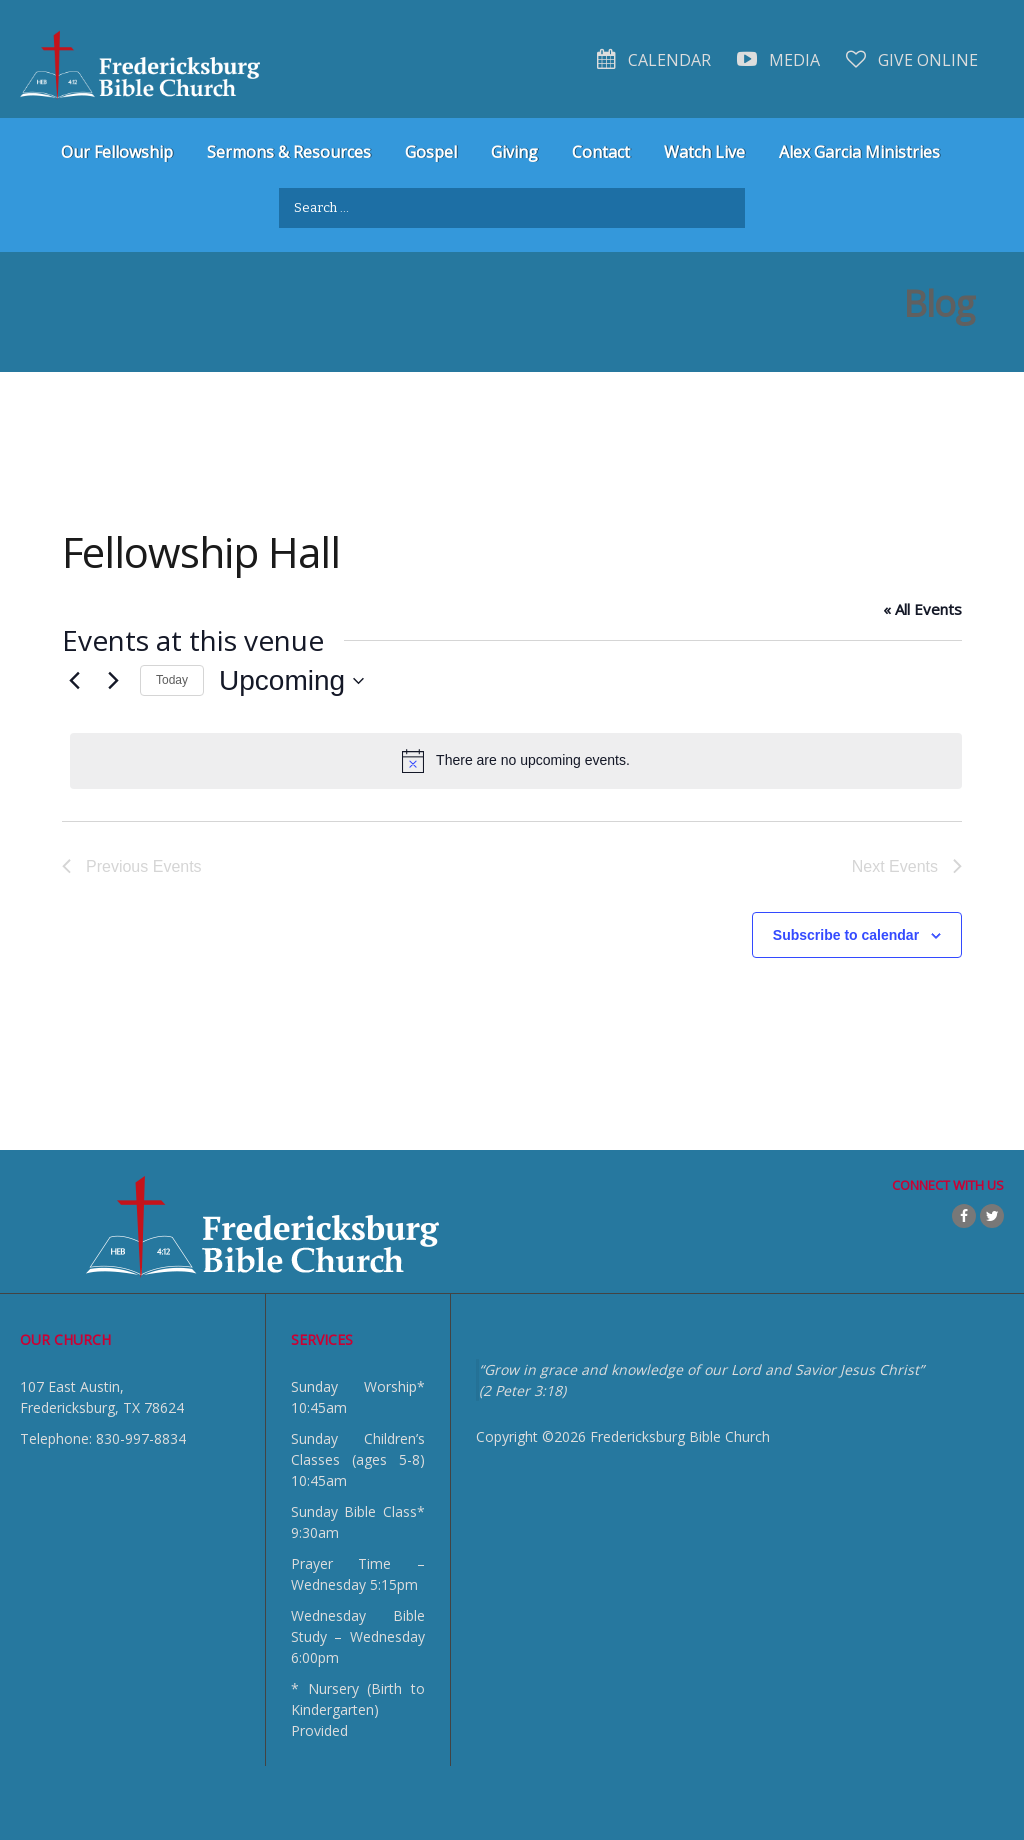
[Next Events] (113, 681)
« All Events (922, 609)
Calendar (654, 60)
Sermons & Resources (289, 152)
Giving (514, 152)
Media (778, 60)
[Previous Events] (74, 681)
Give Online (912, 60)
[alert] (516, 761)
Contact (601, 152)
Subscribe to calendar (846, 935)
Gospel (431, 152)
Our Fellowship (117, 152)
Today (172, 680)
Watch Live (704, 152)
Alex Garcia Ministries (859, 152)
